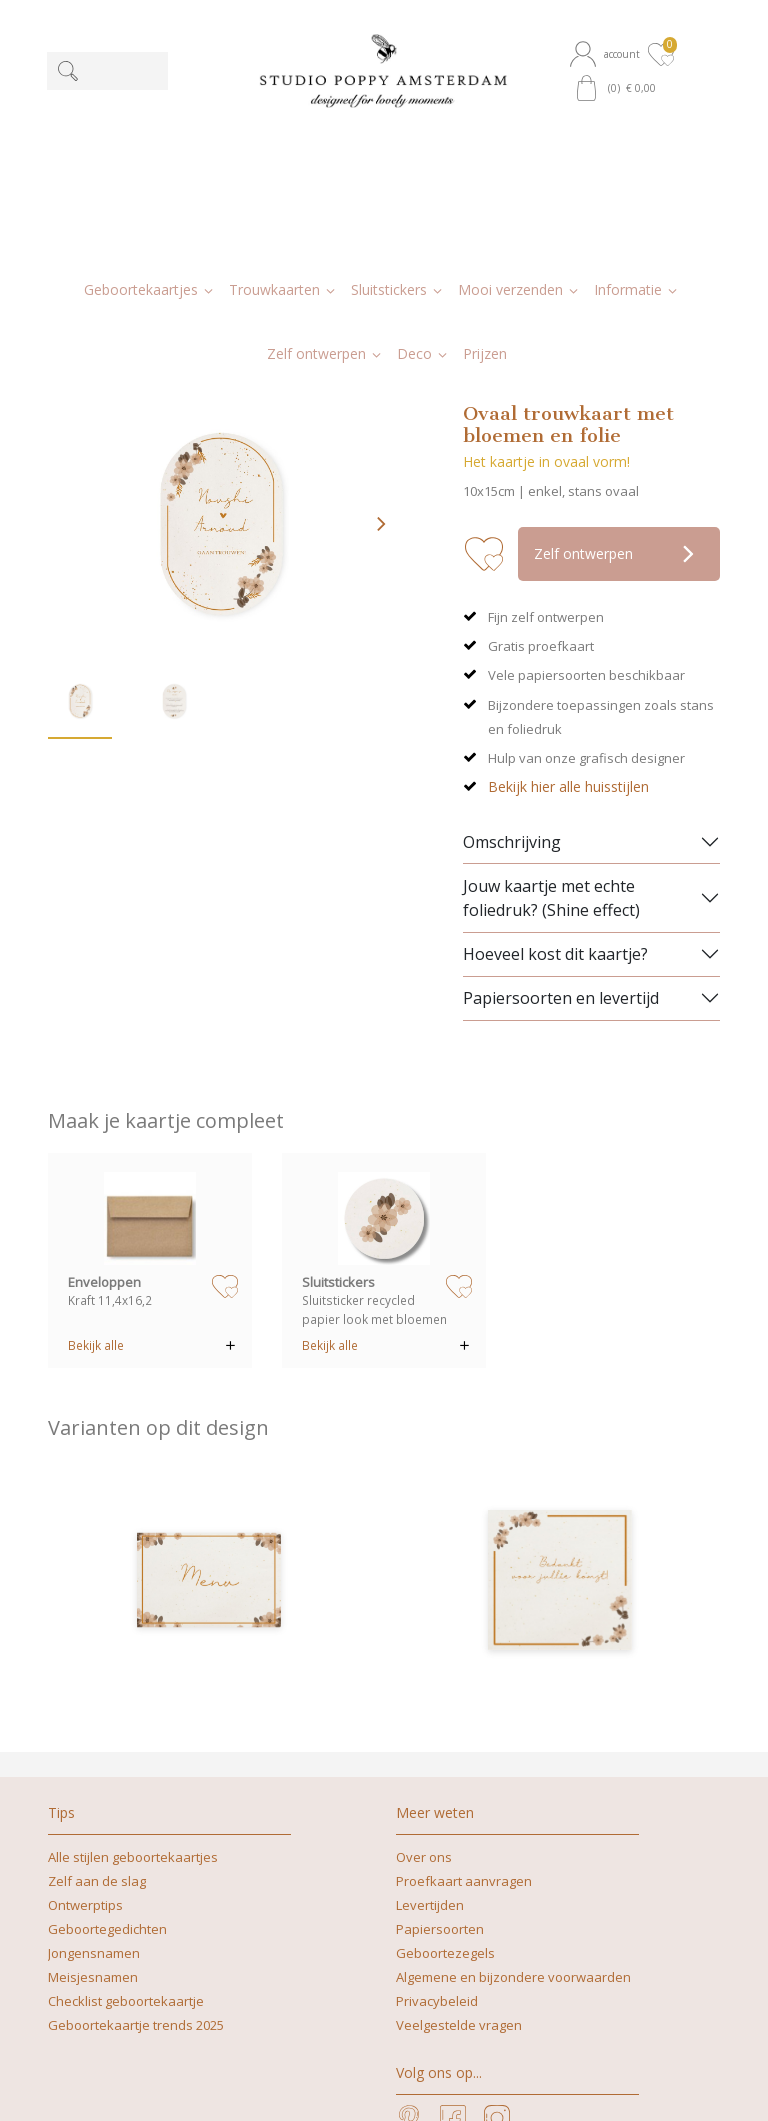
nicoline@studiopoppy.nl (447, 2084)
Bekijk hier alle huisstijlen (568, 601)
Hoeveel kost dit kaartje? (555, 769)
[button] (607, 54)
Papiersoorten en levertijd (561, 813)
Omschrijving (512, 657)
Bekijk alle (96, 1160)
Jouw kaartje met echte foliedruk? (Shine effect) (551, 713)
